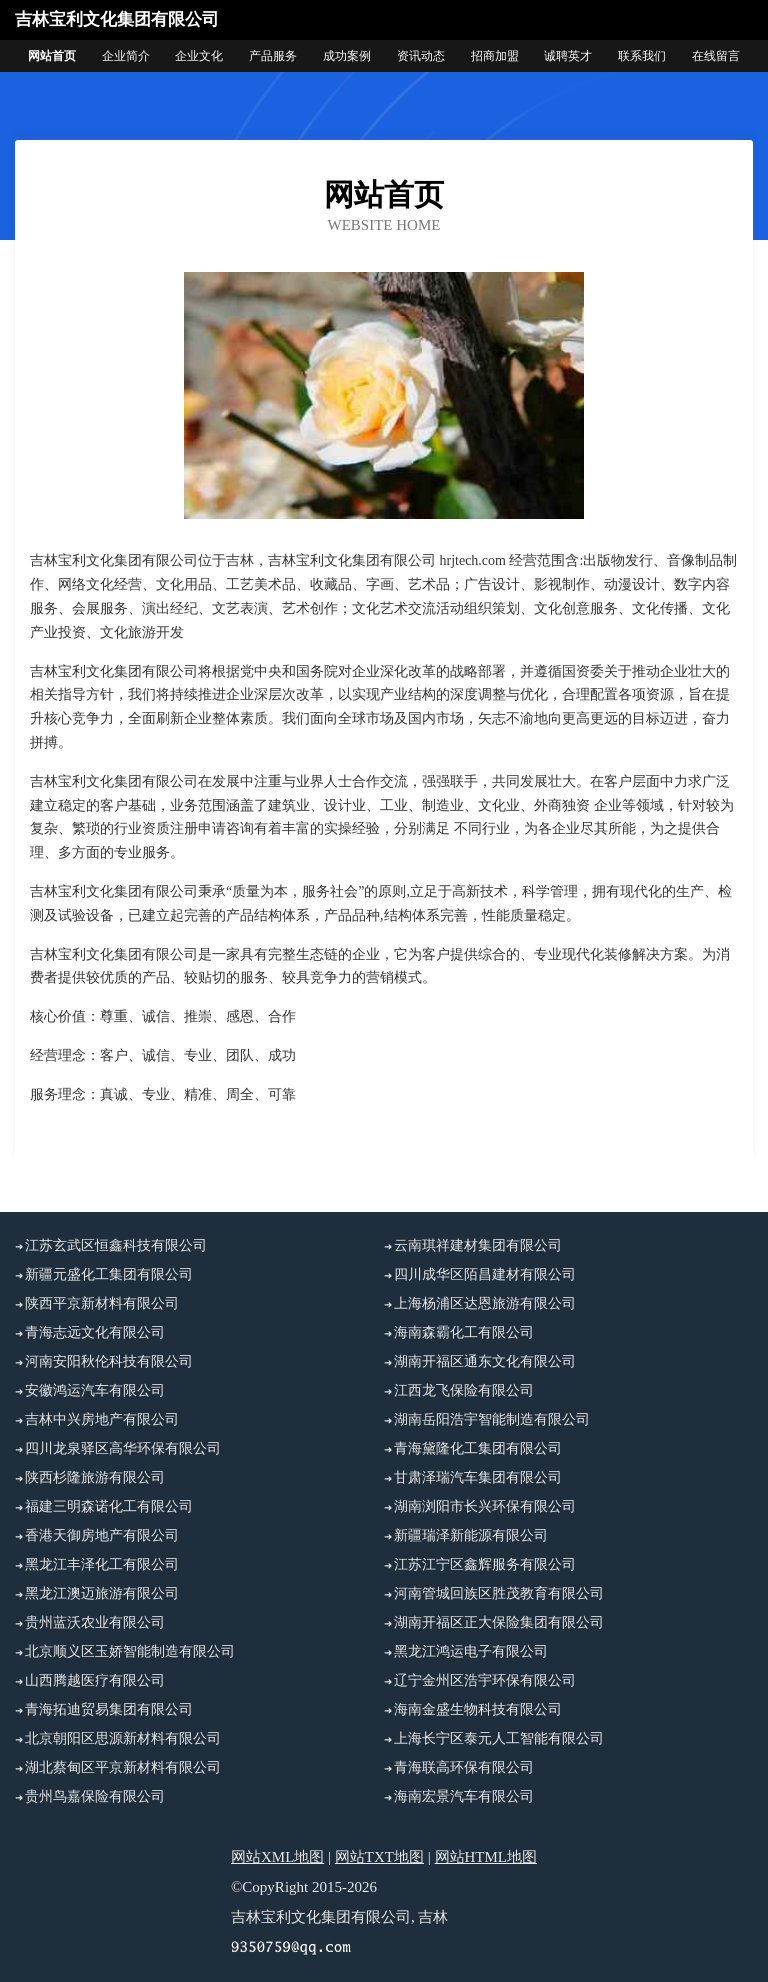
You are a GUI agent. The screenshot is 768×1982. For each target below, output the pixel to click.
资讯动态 (421, 56)
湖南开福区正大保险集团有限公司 (499, 1622)
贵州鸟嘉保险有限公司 (95, 1796)
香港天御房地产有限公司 (102, 1535)
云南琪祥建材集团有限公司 (478, 1245)
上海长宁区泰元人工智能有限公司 (499, 1738)
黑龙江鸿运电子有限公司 (471, 1651)
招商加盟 (495, 56)
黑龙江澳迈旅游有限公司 (102, 1593)
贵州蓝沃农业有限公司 (95, 1622)
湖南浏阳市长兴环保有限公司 (485, 1506)
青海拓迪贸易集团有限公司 (109, 1709)
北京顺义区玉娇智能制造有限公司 (130, 1651)
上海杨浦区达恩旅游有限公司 (485, 1303)
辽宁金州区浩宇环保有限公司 (485, 1680)
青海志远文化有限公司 (95, 1332)
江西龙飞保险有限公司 (464, 1390)
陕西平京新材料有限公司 (102, 1303)
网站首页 (52, 56)
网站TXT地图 (379, 1857)
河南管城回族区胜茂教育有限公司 (499, 1593)
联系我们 (642, 56)
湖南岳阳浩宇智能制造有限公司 (492, 1419)
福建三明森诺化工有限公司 (109, 1506)
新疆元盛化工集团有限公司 (109, 1274)
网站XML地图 (277, 1857)
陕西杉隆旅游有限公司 (95, 1477)
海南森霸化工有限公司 (464, 1332)
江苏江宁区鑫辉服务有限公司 (485, 1564)
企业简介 (126, 56)
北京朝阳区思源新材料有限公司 (123, 1738)
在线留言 (716, 56)
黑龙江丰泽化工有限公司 (102, 1564)
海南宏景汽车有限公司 (464, 1796)
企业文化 (199, 56)
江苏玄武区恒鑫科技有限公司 (116, 1245)
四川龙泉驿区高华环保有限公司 (123, 1448)
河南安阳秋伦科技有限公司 (109, 1361)
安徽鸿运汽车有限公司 (95, 1390)
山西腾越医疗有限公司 (95, 1680)
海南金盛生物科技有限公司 (478, 1709)
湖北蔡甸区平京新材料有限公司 (123, 1767)
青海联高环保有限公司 (464, 1767)
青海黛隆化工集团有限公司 (478, 1448)
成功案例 (347, 56)
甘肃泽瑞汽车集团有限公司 (478, 1477)
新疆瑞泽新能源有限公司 (471, 1535)
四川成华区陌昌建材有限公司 (485, 1274)
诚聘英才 (568, 56)
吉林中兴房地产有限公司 (102, 1419)
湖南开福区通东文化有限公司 (485, 1361)
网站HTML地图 (486, 1857)
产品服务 (273, 56)
